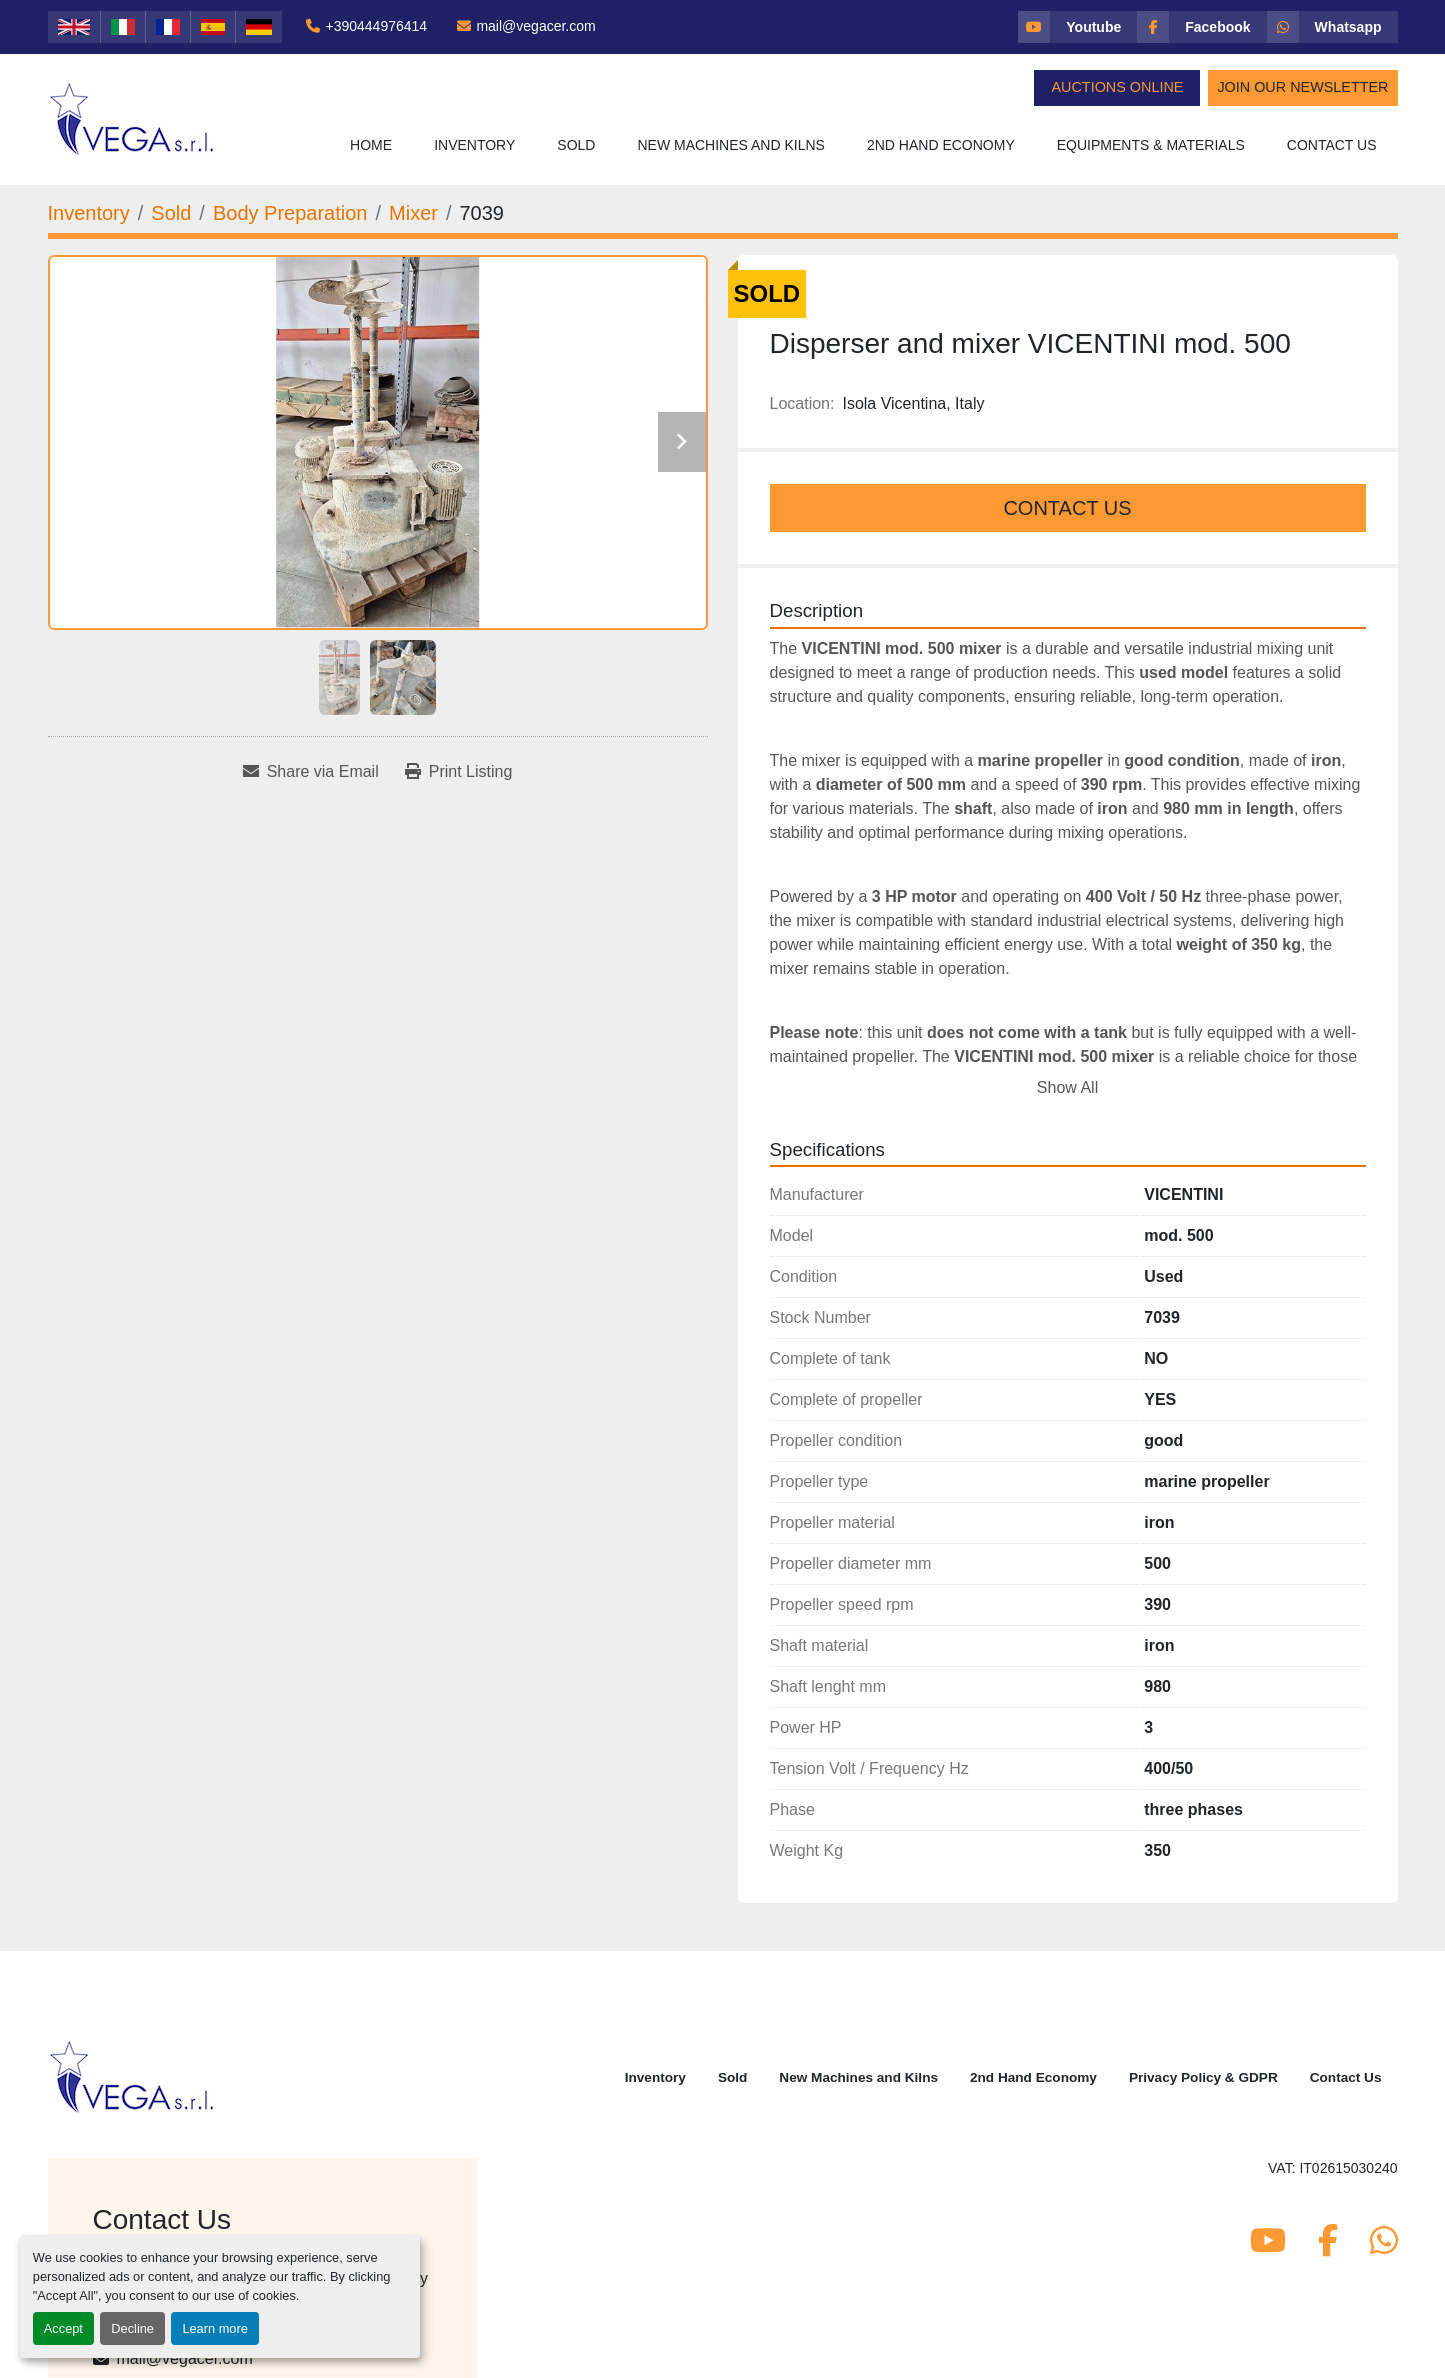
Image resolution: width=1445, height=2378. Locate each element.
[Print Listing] (459, 772)
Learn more (214, 2328)
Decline (132, 2328)
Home (371, 145)
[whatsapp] (1332, 27)
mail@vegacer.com (535, 26)
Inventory (474, 145)
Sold (576, 145)
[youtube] (1077, 27)
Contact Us (1332, 145)
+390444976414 (376, 26)
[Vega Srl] (132, 2075)
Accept (63, 2328)
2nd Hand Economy (941, 145)
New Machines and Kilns (731, 145)
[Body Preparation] (290, 213)
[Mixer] (413, 213)
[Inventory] (89, 213)
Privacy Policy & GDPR (1203, 2077)
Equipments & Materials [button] (1151, 145)
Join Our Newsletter (1302, 87)
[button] (474, 145)
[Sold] (171, 213)
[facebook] (1201, 27)
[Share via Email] (311, 772)
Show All (1067, 1087)
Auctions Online (1117, 87)
